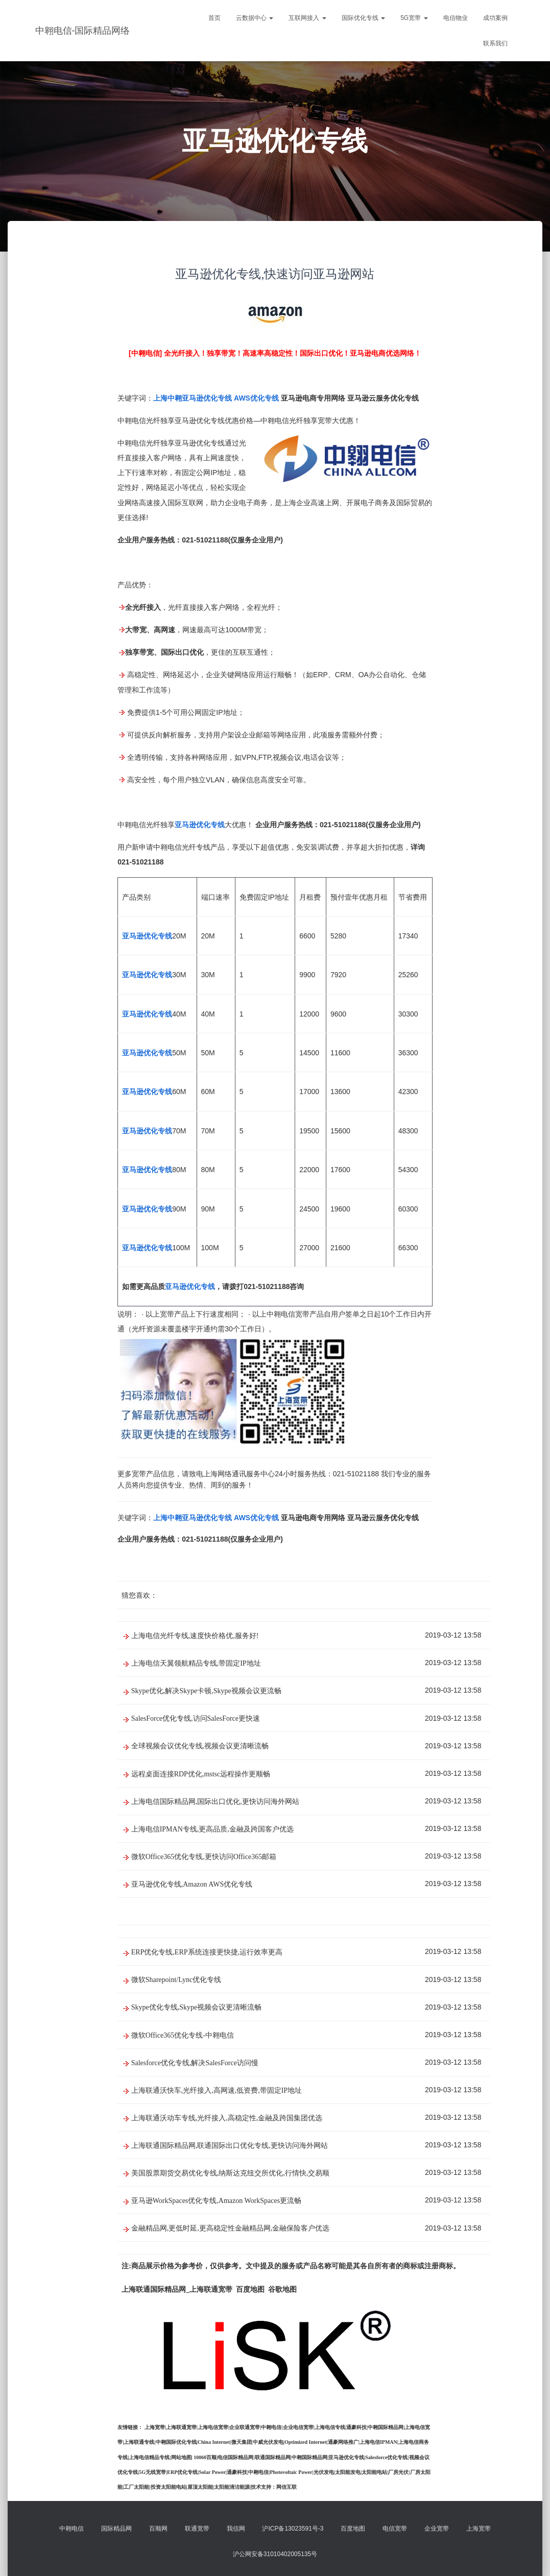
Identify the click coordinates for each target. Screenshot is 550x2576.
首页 (214, 17)
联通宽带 (197, 2528)
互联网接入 (307, 17)
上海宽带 (478, 2528)
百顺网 (158, 2528)
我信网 (236, 2528)
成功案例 (495, 17)
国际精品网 (116, 2528)
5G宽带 (413, 17)
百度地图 (353, 2528)
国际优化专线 (363, 17)
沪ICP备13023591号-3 (292, 2528)
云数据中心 (254, 17)
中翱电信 (71, 2528)
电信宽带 (394, 2528)
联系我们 (495, 43)
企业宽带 (436, 2528)
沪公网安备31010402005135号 (275, 2554)
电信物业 (455, 17)
